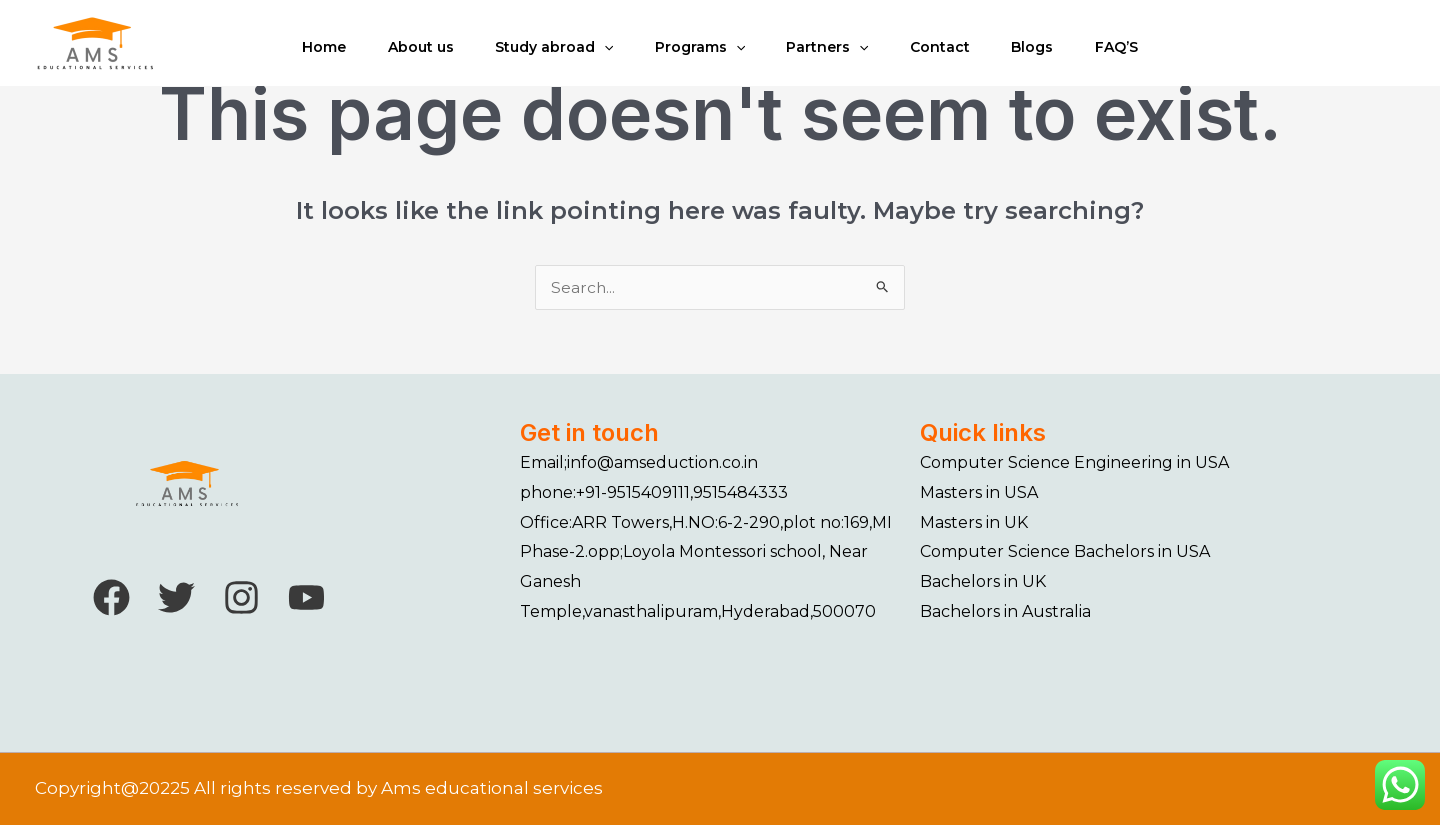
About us (414, 56)
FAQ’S (1125, 56)
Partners (829, 56)
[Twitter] (176, 597)
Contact (944, 56)
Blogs (1039, 56)
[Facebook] (111, 597)
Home (315, 56)
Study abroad (550, 56)
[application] (600, 56)
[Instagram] (241, 597)
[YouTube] (306, 597)
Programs (698, 56)
